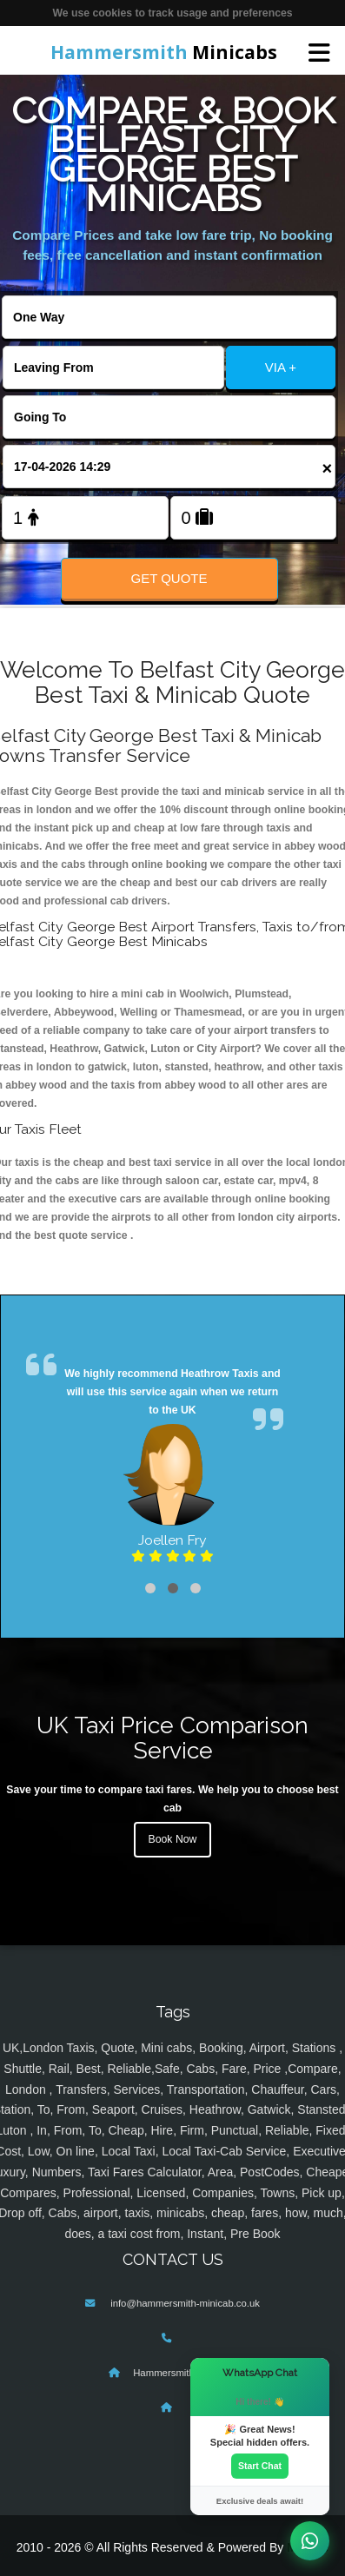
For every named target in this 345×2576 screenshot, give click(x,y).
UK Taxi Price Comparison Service (172, 1738)
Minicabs (163, 52)
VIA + (280, 367)
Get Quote (168, 578)
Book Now (173, 1839)
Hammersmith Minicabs (184, 2372)
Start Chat (260, 2465)
